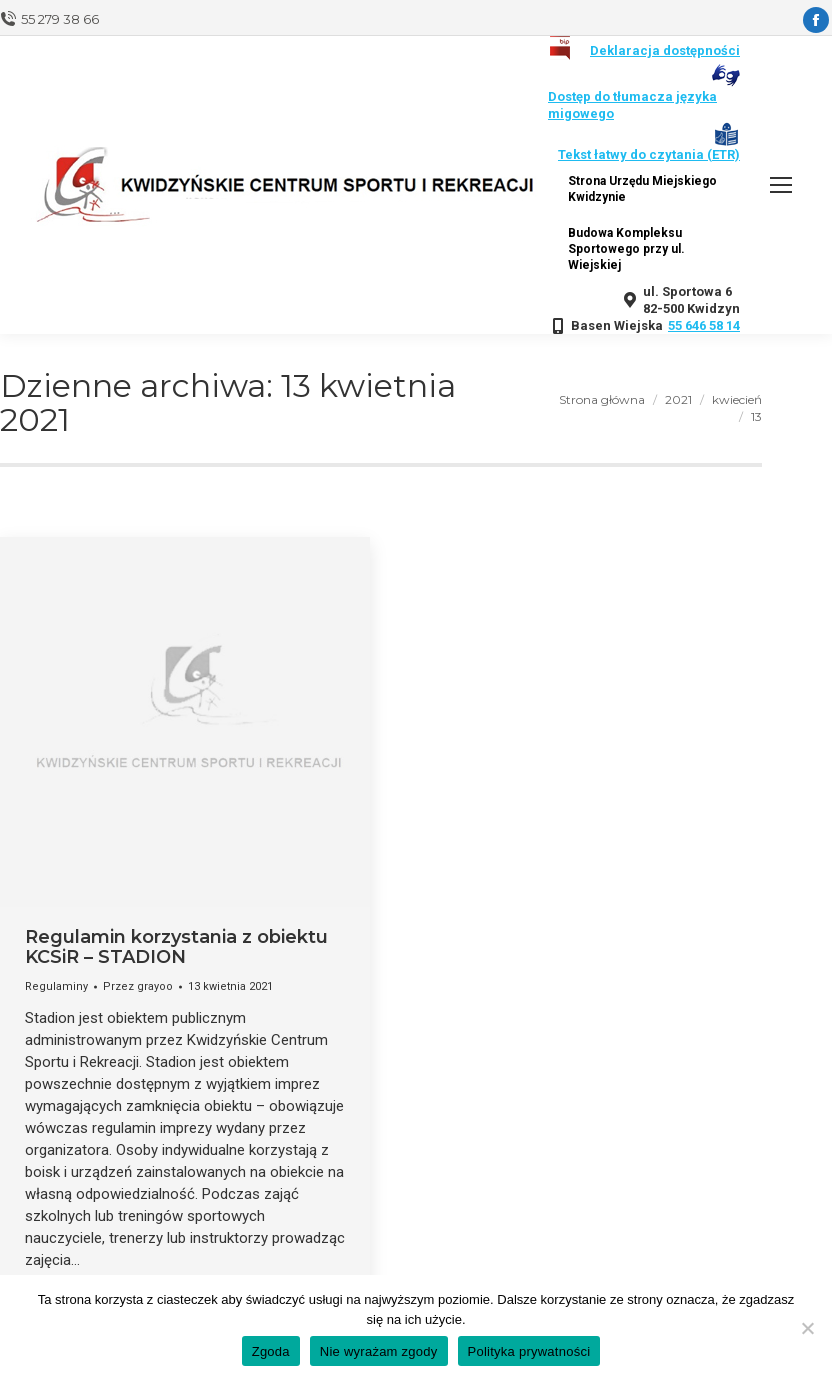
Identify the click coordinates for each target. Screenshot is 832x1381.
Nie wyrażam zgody (379, 1351)
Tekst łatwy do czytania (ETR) (649, 154)
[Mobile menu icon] (781, 185)
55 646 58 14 (704, 325)
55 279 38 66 (60, 19)
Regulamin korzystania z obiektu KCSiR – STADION (176, 947)
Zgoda (271, 1351)
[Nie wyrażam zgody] (807, 1328)
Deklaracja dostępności (665, 50)
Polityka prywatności (529, 1351)
